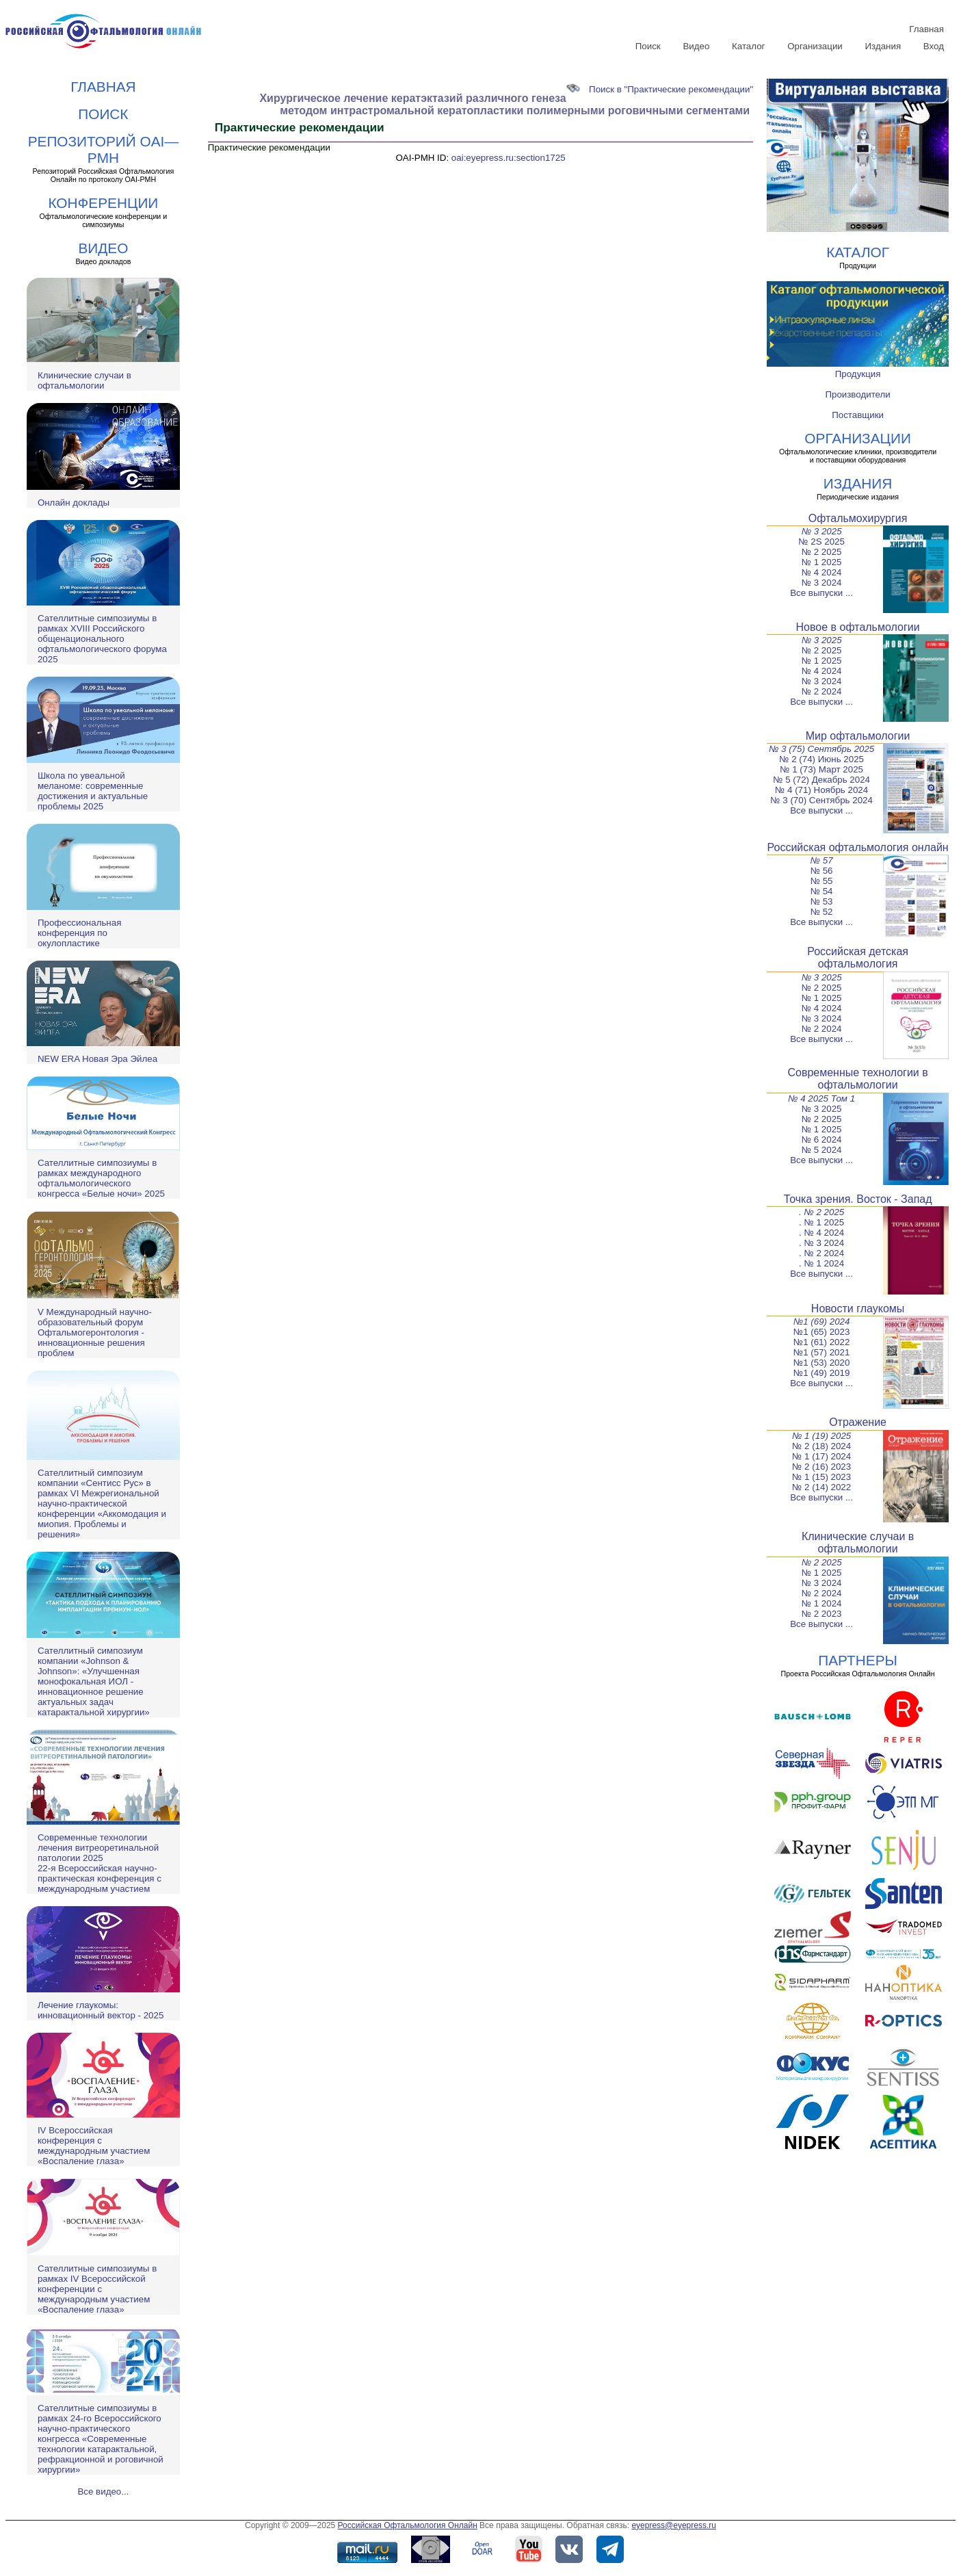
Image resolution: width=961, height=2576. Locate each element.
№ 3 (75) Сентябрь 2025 (821, 749)
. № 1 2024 (821, 1263)
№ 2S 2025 (821, 541)
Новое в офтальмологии (858, 627)
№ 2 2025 (822, 552)
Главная (926, 29)
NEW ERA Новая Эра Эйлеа (97, 1059)
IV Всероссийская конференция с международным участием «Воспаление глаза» (94, 2145)
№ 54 (822, 891)
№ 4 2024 (822, 572)
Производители (857, 394)
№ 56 (822, 871)
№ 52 (822, 912)
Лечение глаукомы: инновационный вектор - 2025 (100, 2010)
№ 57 (822, 860)
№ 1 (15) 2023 (821, 1477)
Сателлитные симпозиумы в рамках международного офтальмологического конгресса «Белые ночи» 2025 (101, 1178)
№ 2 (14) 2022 (821, 1487)
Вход (933, 46)
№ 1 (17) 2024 (821, 1456)
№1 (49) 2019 (821, 1373)
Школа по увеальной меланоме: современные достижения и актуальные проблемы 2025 (93, 790)
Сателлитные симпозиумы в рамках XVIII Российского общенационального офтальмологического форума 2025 (102, 638)
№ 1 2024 (822, 1603)
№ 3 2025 (822, 531)
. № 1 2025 (821, 1222)
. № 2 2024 (821, 1253)
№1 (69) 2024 (821, 1321)
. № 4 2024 (821, 1232)
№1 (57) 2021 (821, 1352)
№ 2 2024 (822, 691)
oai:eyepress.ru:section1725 (508, 158)
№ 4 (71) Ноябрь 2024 (821, 790)
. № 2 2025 (821, 1212)
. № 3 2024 (821, 1243)
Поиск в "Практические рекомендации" (659, 89)
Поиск (648, 46)
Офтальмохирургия (858, 518)
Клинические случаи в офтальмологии (84, 380)
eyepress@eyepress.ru (673, 2525)
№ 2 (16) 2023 (821, 1466)
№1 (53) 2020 (821, 1362)
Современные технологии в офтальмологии (857, 1079)
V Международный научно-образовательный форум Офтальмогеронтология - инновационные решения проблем (95, 1332)
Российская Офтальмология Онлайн (407, 2525)
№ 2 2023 (822, 1614)
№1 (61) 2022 (821, 1342)
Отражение (857, 1422)
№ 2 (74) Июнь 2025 (821, 759)
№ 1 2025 (822, 562)
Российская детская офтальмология (857, 958)
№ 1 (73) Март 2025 (821, 769)
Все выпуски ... (821, 593)
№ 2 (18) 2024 (821, 1446)
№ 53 (822, 901)
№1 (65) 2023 (821, 1332)
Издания (883, 46)
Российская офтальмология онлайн (858, 847)
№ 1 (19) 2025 (821, 1436)
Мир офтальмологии (858, 736)
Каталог (748, 46)
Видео (696, 46)
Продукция (858, 374)
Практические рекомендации (269, 147)
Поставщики (858, 415)
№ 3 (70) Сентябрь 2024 (821, 800)
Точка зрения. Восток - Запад (858, 1199)
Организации (815, 46)
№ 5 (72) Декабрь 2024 (821, 780)
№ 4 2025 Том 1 (821, 1098)
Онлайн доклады (73, 502)
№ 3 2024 (822, 582)
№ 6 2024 (822, 1139)
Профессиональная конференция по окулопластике (79, 933)
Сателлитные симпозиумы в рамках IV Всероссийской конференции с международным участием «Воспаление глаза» (97, 2289)
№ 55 (822, 881)
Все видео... (103, 2491)
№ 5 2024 (822, 1150)
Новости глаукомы (858, 1308)
